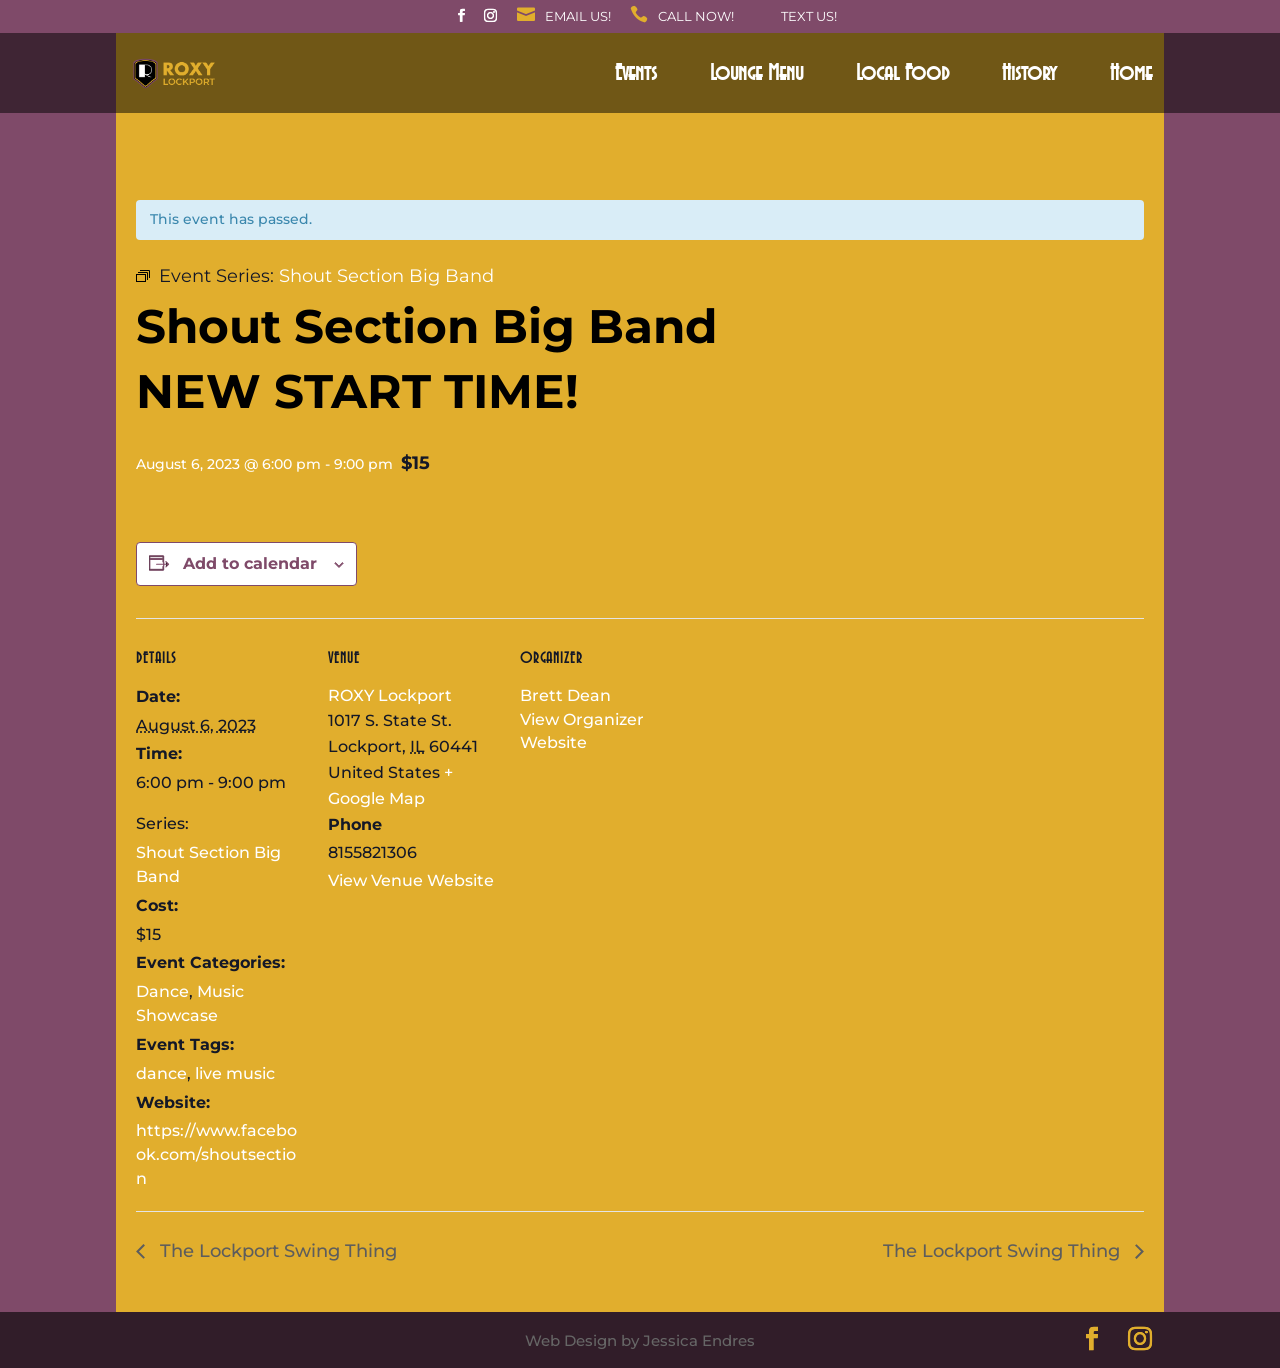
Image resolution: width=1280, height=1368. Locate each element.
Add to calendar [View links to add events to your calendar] (250, 563)
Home (1131, 75)
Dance (162, 991)
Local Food (902, 75)
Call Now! (696, 17)
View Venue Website (411, 880)
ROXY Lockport (390, 695)
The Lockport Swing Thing (276, 1251)
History (1029, 75)
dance (161, 1073)
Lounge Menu (756, 75)
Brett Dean (565, 695)
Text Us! (809, 17)
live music (235, 1073)
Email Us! (578, 17)
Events (636, 75)
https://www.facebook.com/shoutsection (216, 1154)
